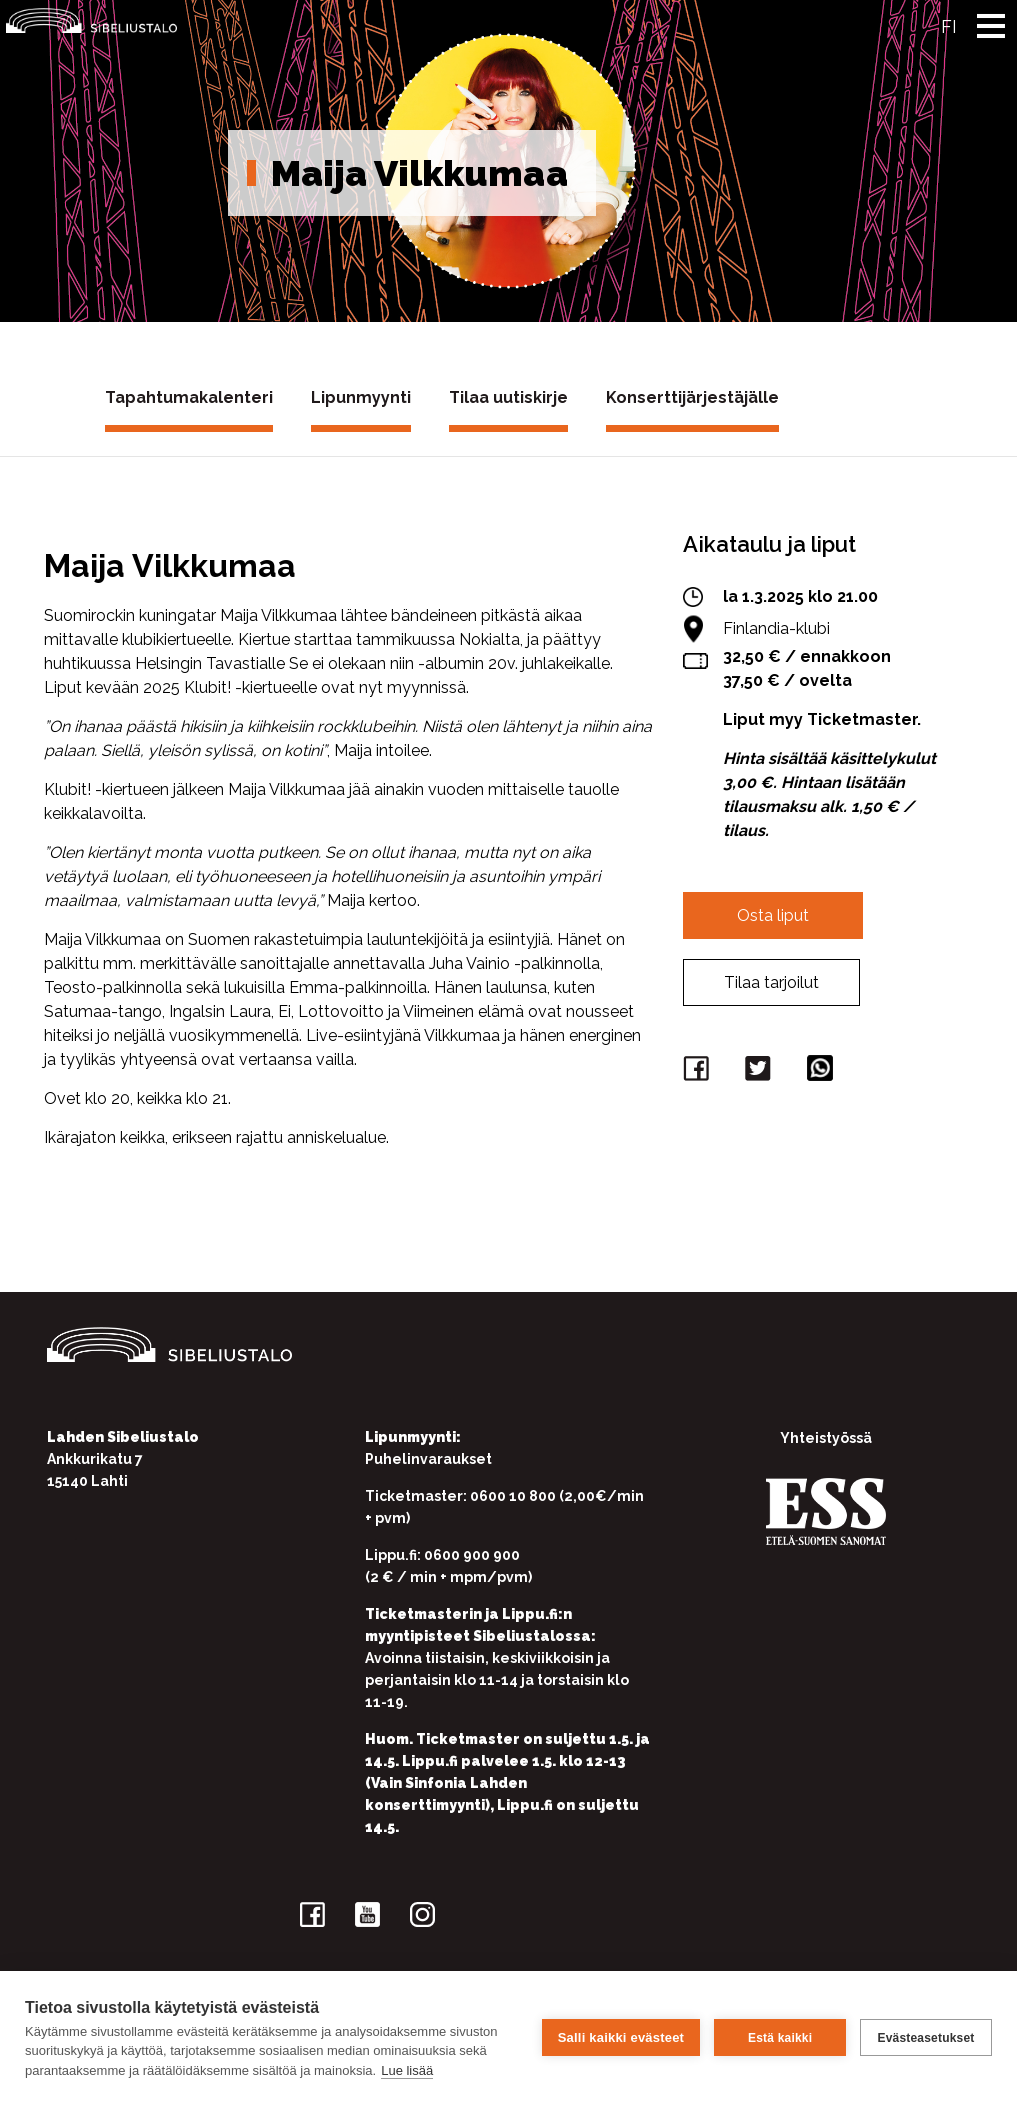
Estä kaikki (780, 2038)
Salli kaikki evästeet (621, 2037)
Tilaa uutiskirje (508, 397)
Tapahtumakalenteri (189, 397)
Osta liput (773, 915)
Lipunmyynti (361, 397)
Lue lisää (407, 2070)
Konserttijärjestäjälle (692, 397)
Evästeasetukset (925, 2038)
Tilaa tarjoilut (771, 982)
